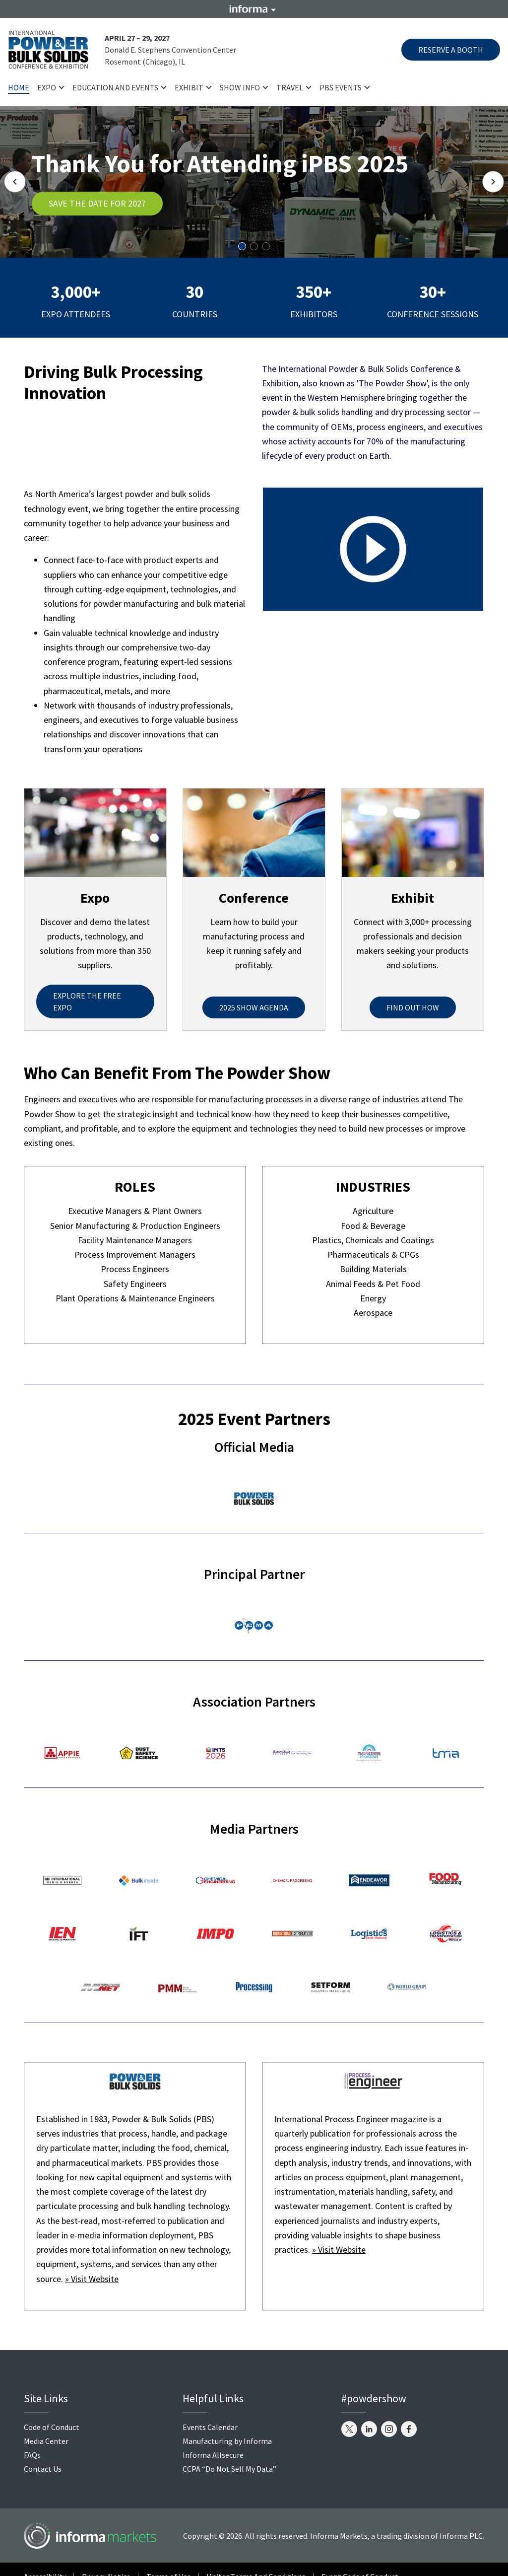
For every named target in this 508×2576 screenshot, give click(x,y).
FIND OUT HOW (412, 1007)
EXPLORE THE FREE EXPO (87, 1001)
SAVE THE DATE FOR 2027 (97, 203)
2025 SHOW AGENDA (253, 1007)
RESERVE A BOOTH (450, 50)
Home (18, 87)
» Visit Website (92, 2279)
